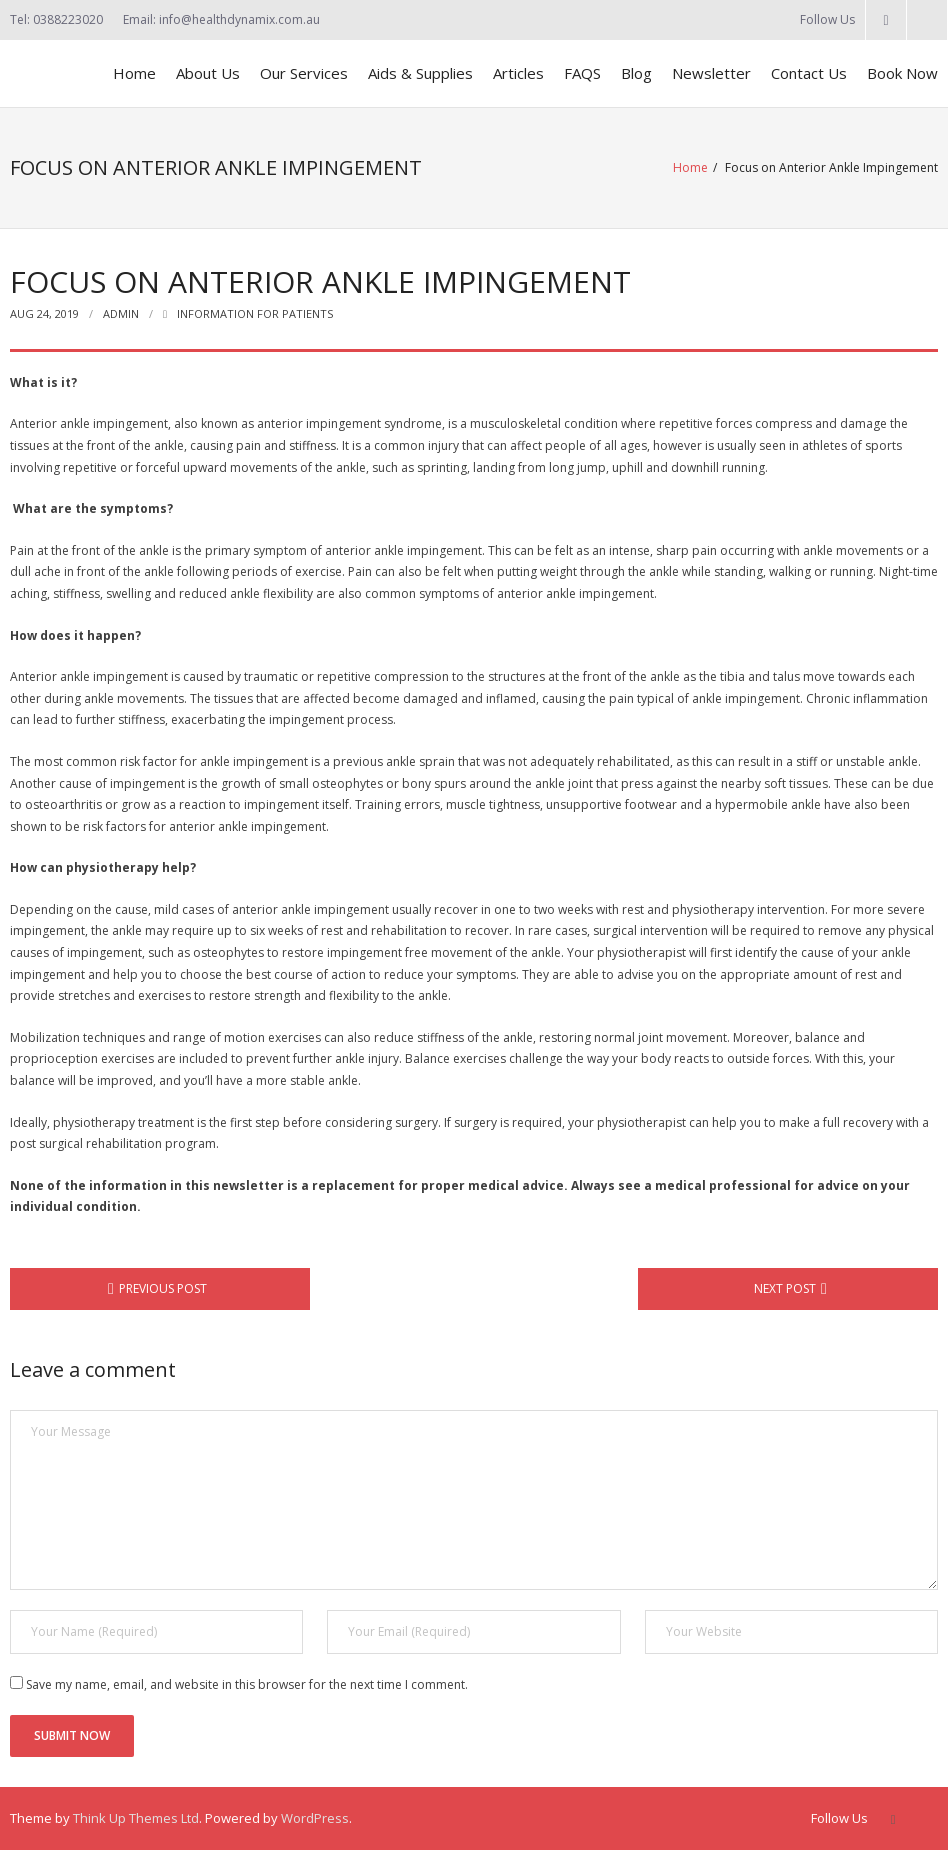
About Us (208, 73)
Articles (518, 73)
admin (121, 313)
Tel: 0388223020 (56, 19)
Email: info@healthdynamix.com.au (221, 19)
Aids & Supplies (420, 73)
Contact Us (809, 73)
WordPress (315, 1818)
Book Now (902, 73)
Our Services (304, 73)
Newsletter (711, 73)
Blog (636, 73)
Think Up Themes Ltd (136, 1818)
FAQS (582, 73)
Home (134, 73)
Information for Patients (255, 313)
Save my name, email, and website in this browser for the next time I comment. (247, 1684)
